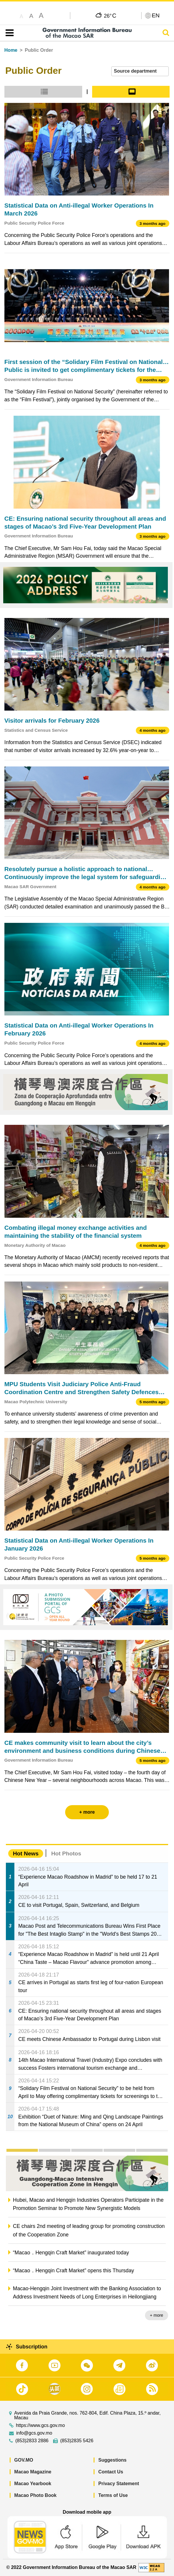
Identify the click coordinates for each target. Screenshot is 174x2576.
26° (110, 15)
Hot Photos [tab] (66, 1853)
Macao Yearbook (32, 2483)
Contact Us (110, 2471)
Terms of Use (113, 2495)
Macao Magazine (32, 2471)
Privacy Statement (118, 2483)
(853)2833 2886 (31, 2440)
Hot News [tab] (25, 1853)
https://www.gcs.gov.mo (40, 2425)
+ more (156, 2315)
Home (10, 50)
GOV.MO (23, 2460)
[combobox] (140, 71)
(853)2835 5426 (76, 2440)
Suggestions (112, 2460)
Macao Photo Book (35, 2495)
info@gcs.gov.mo (34, 2433)
